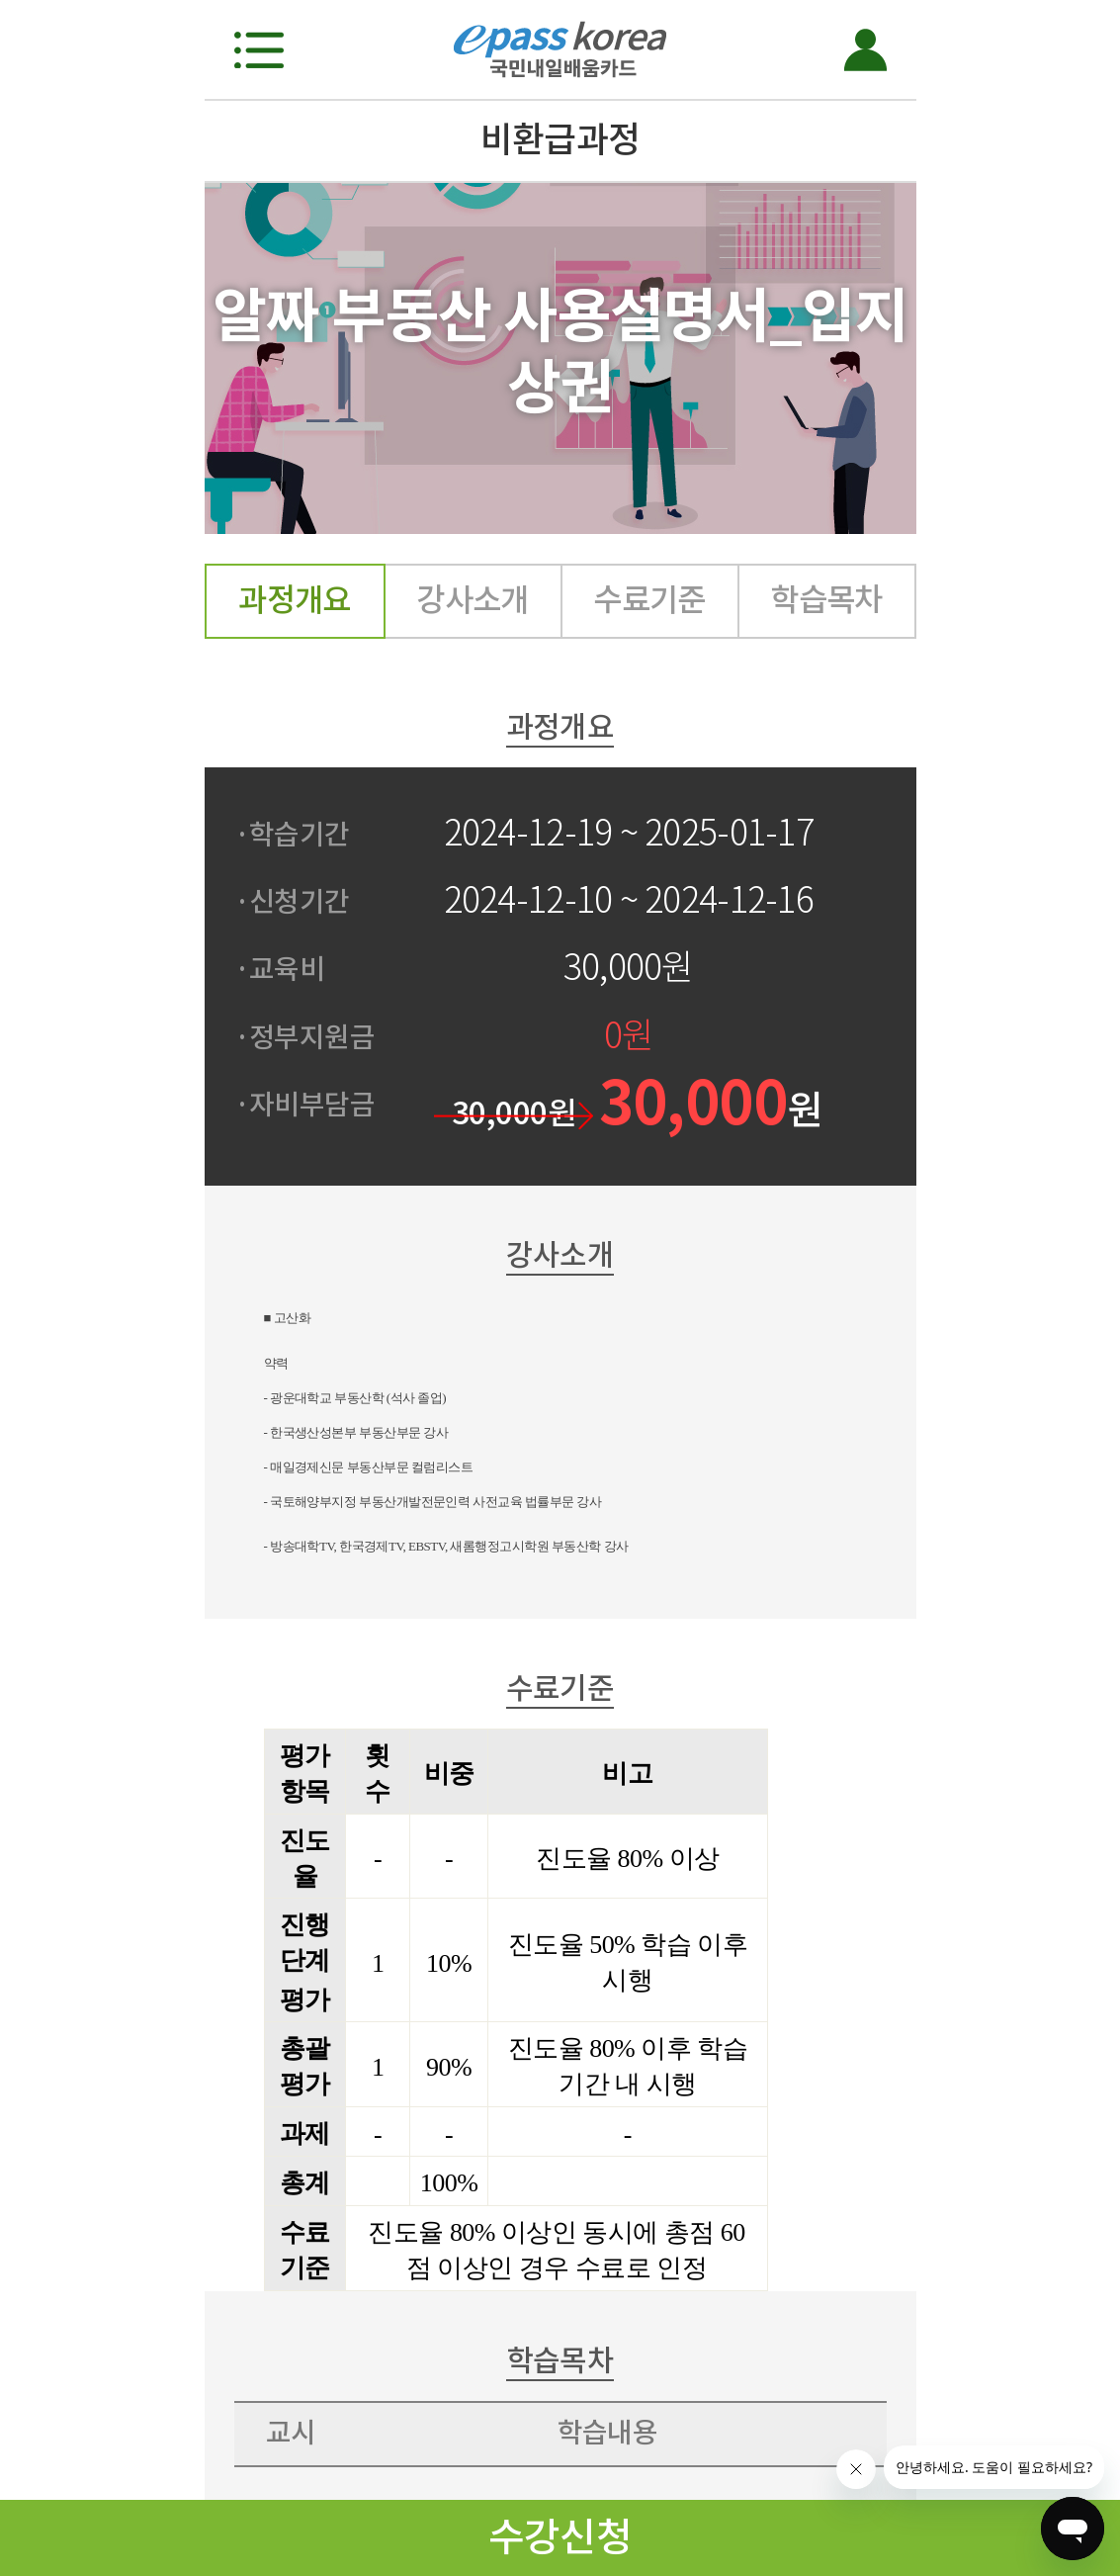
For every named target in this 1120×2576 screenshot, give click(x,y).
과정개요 (294, 599)
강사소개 (472, 599)
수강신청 (560, 2537)
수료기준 (649, 599)
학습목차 (826, 599)
